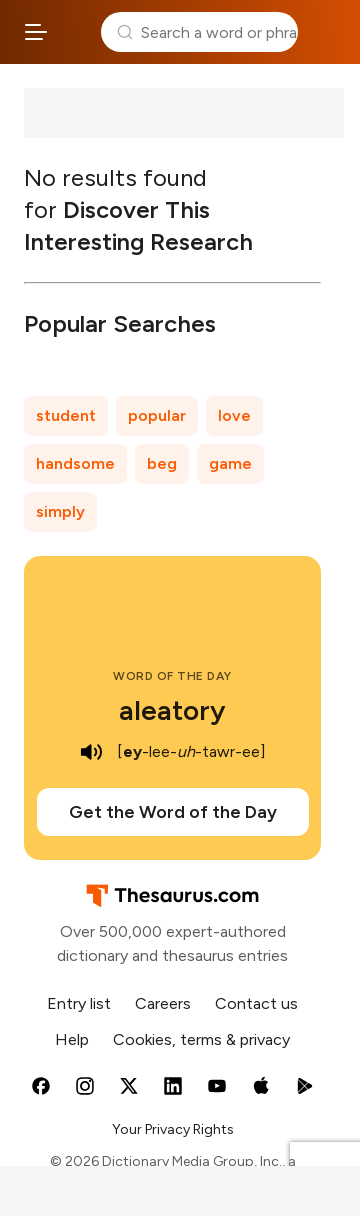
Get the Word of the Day (173, 812)
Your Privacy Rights (173, 1129)
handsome (75, 463)
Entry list (79, 1003)
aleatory (172, 710)
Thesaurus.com (74, 32)
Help (72, 1039)
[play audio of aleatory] (91, 752)
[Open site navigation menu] (36, 32)
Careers (163, 1003)
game (230, 463)
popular (157, 415)
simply (60, 511)
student (66, 415)
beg (162, 463)
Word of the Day (172, 676)
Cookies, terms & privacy (201, 1039)
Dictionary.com (325, 32)
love (234, 415)
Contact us (256, 1003)
